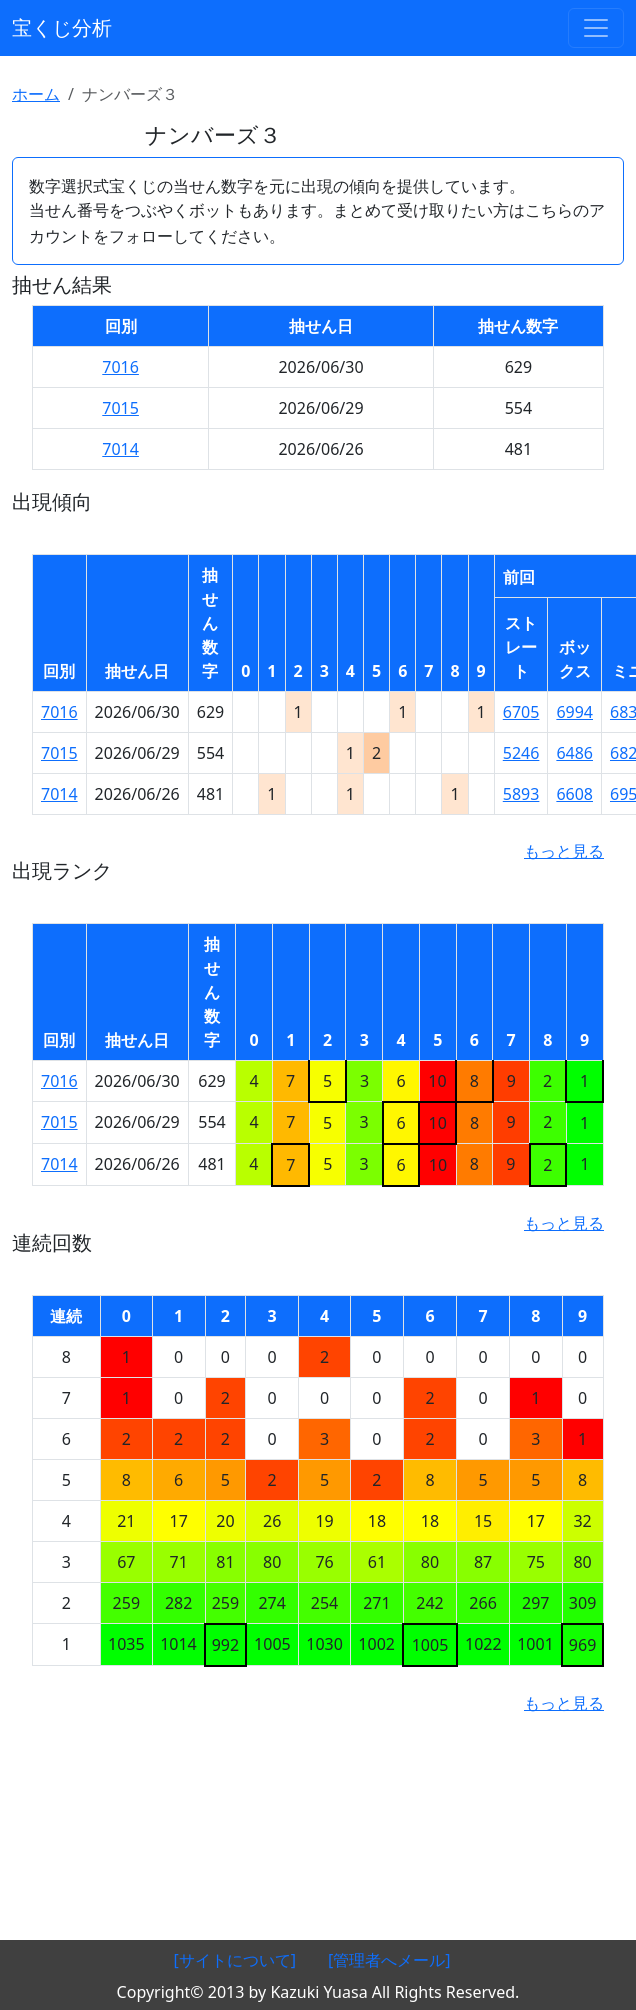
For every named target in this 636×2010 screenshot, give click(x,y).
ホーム (36, 94)
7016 (120, 367)
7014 (120, 449)
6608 (574, 794)
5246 (521, 753)
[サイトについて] (234, 1960)
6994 (574, 712)
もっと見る (564, 851)
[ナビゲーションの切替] (596, 28)
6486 (574, 753)
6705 (521, 712)
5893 (521, 794)
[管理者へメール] (389, 1960)
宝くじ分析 (62, 27)
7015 (120, 408)
